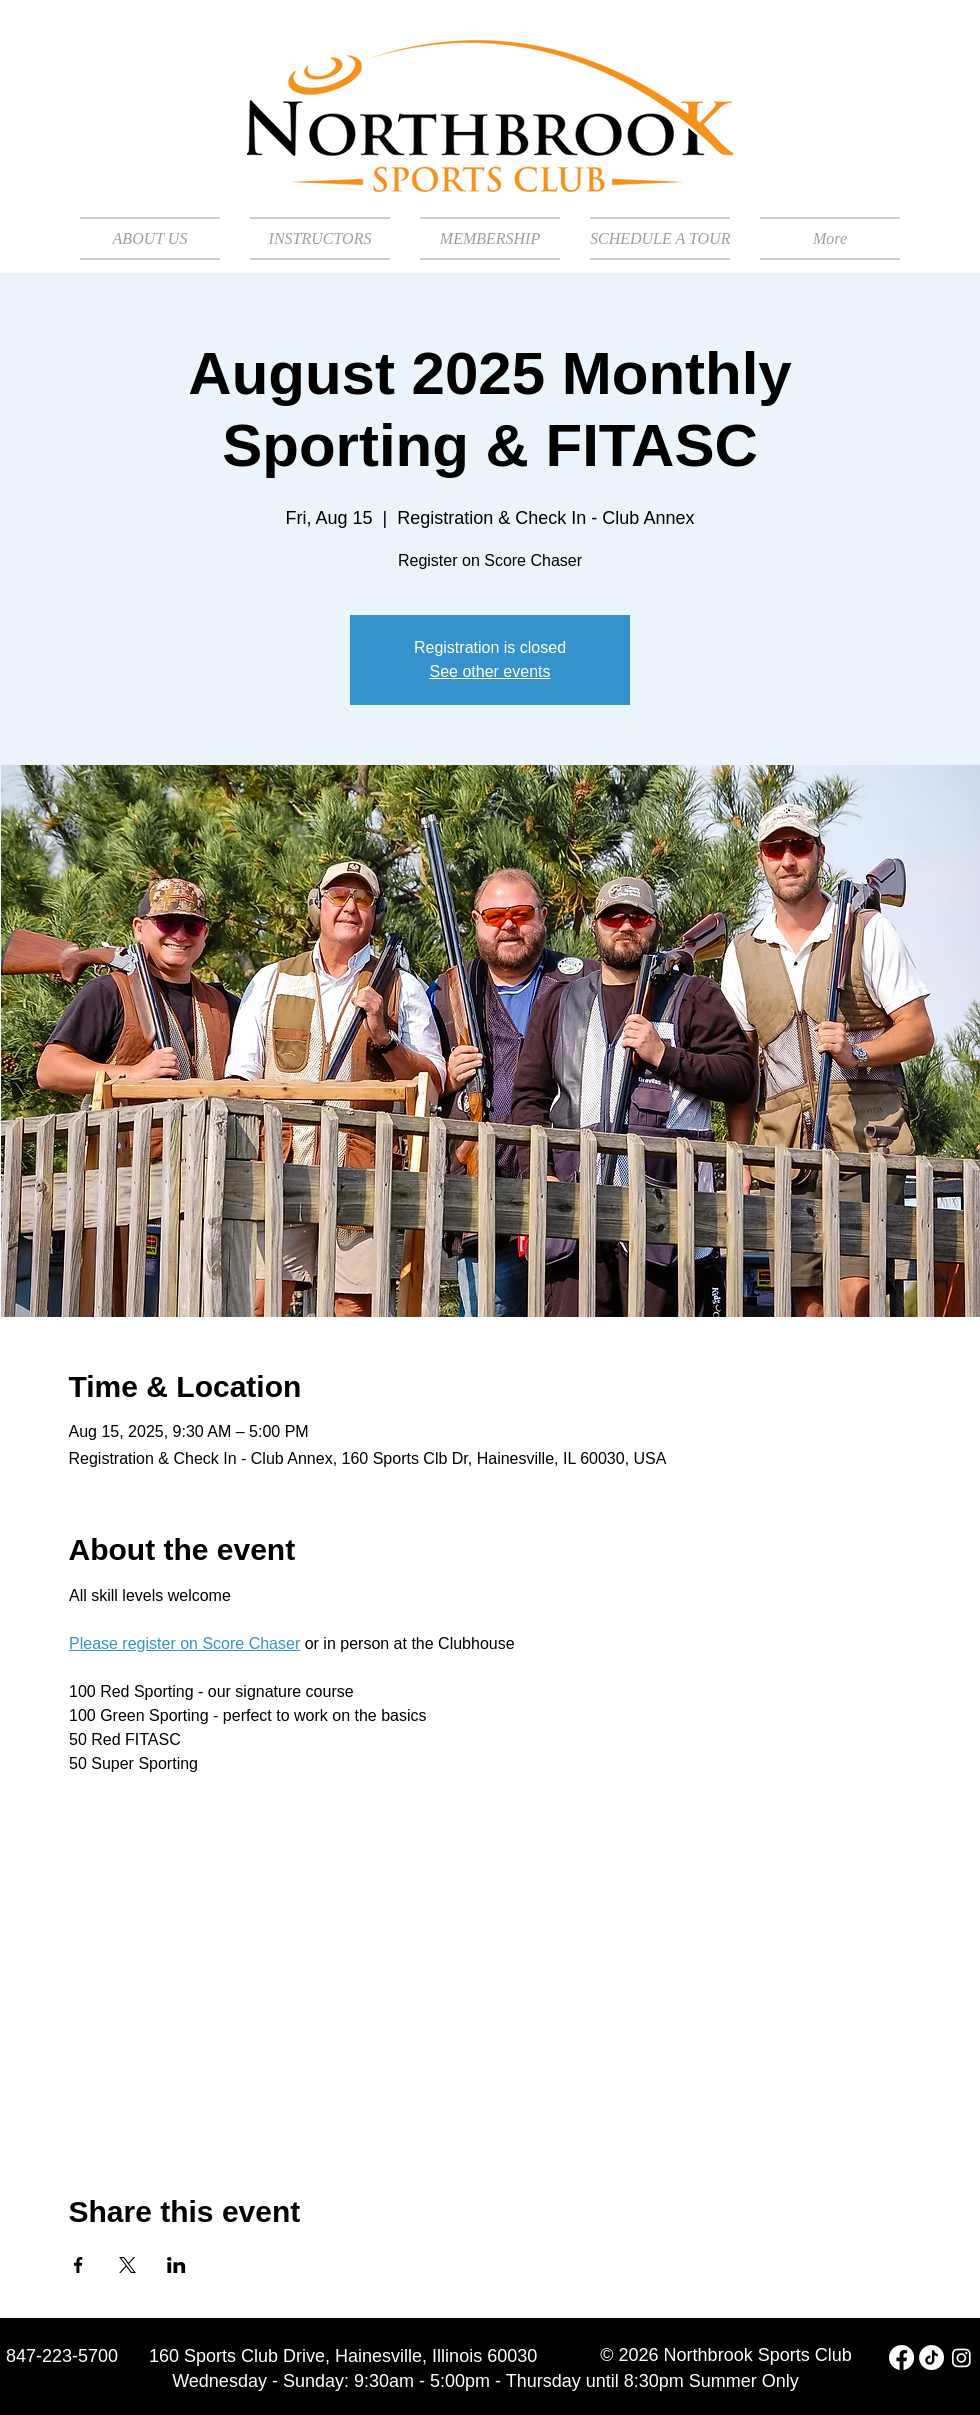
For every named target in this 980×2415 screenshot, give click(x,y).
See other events (490, 671)
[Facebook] (901, 2357)
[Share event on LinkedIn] (176, 2265)
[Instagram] (961, 2357)
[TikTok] (931, 2357)
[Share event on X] (127, 2265)
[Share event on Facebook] (78, 2265)
